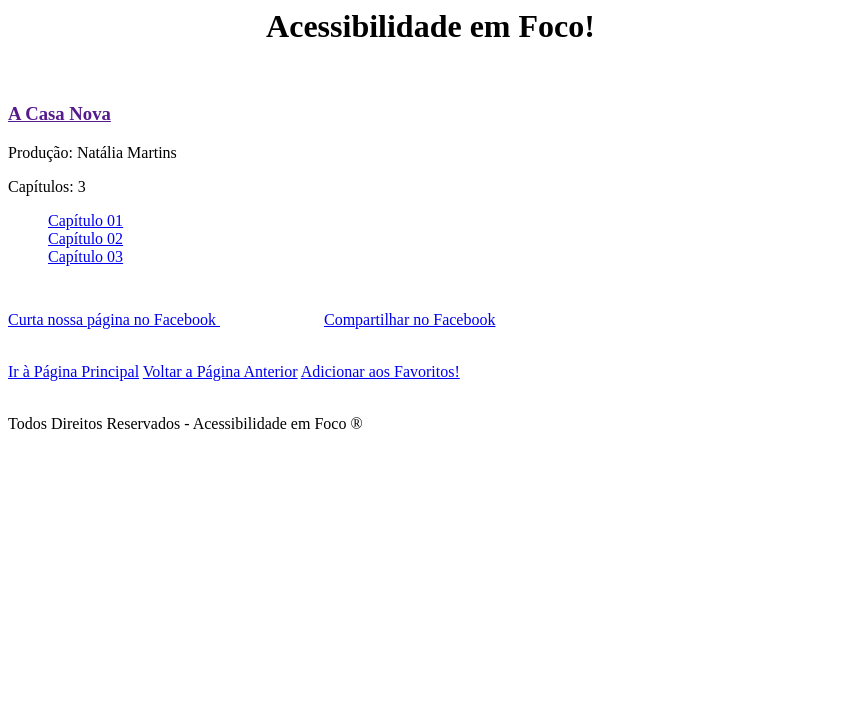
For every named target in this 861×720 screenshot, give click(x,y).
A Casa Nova (59, 113)
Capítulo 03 (85, 256)
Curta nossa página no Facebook (114, 319)
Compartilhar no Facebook (410, 319)
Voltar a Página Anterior (220, 371)
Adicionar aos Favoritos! (380, 371)
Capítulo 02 (85, 238)
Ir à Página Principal (73, 371)
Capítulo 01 (85, 220)
